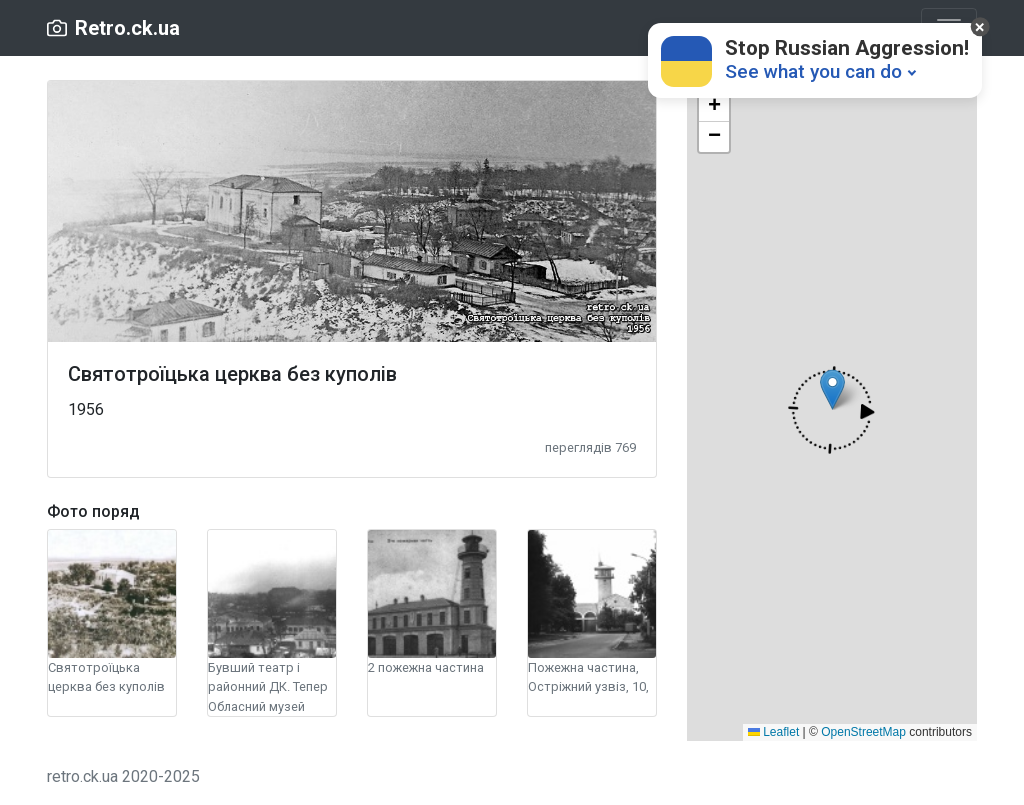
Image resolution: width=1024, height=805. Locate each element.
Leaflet (773, 732)
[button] (831, 409)
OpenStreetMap (863, 732)
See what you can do (813, 71)
